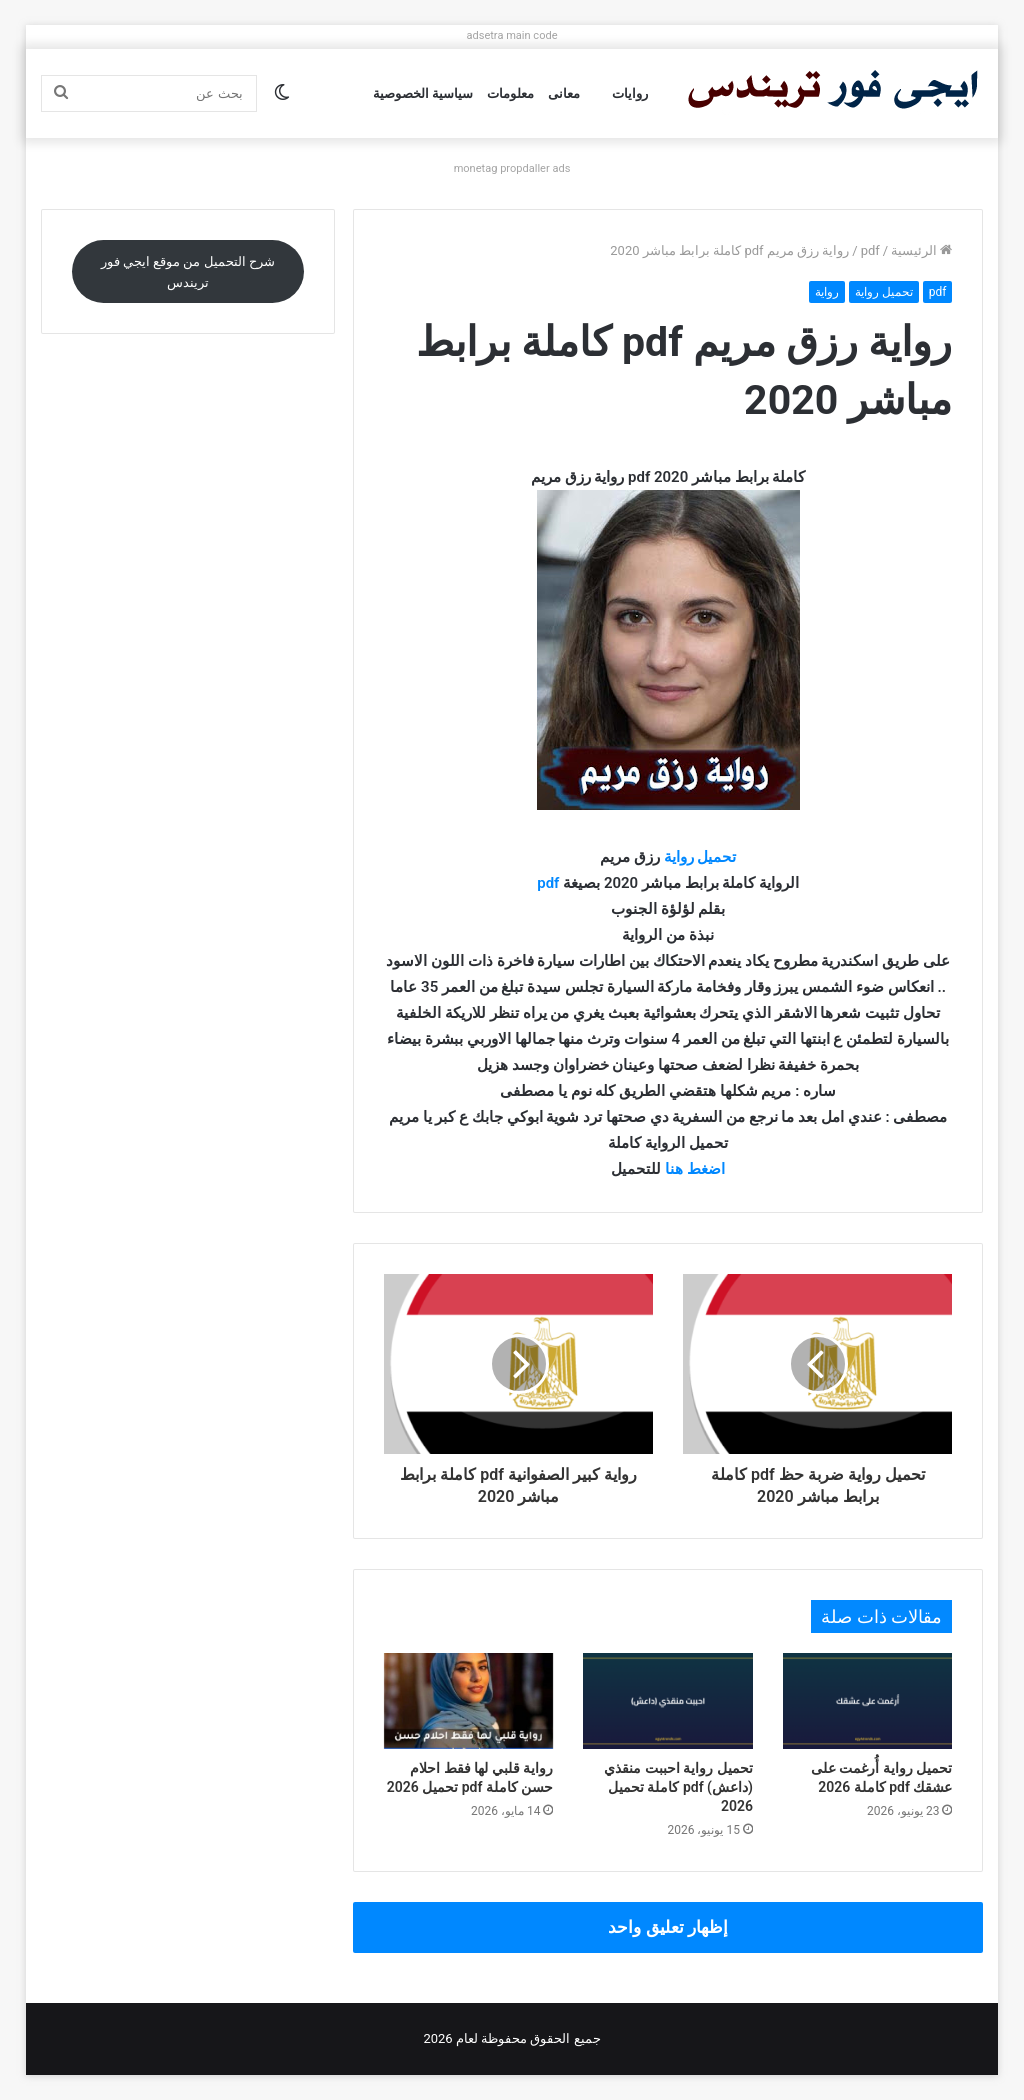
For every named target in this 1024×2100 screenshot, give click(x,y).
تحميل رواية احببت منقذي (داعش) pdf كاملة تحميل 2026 (678, 1787)
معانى (564, 93)
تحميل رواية (884, 292)
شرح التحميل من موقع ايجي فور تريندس (188, 272)
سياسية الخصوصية (423, 93)
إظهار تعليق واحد (667, 1927)
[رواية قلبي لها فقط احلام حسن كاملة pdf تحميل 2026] (469, 1701)
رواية (827, 292)
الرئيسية (921, 250)
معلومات (510, 93)
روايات (630, 93)
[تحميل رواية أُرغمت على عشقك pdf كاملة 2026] (868, 1701)
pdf (870, 250)
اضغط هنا (695, 1169)
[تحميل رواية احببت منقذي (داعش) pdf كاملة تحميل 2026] (668, 1701)
